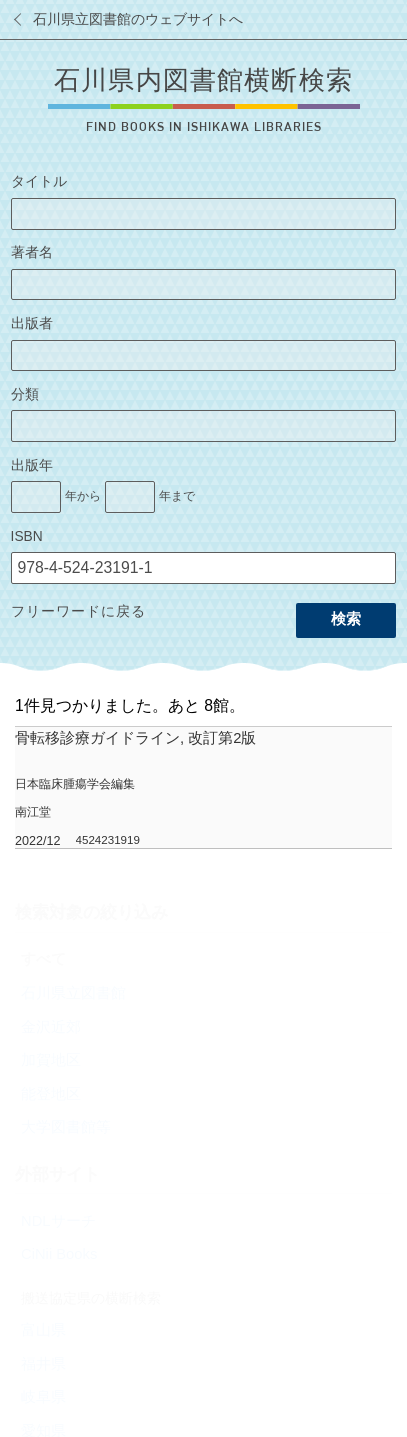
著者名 (32, 252)
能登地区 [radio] (51, 1094)
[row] (203, 788)
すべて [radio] (43, 959)
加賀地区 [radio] (51, 1060)
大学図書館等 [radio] (66, 1127)
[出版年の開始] (36, 497)
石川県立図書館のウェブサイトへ (138, 19)
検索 (346, 619)
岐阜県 (43, 1397)
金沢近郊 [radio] (51, 1027)
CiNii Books (59, 1254)
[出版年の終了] (130, 497)
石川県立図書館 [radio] (73, 993)
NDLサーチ (58, 1221)
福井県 (43, 1364)
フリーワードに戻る (78, 611)
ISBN (27, 536)
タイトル (39, 181)
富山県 (43, 1330)
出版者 (32, 323)
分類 (25, 394)
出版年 (32, 465)
